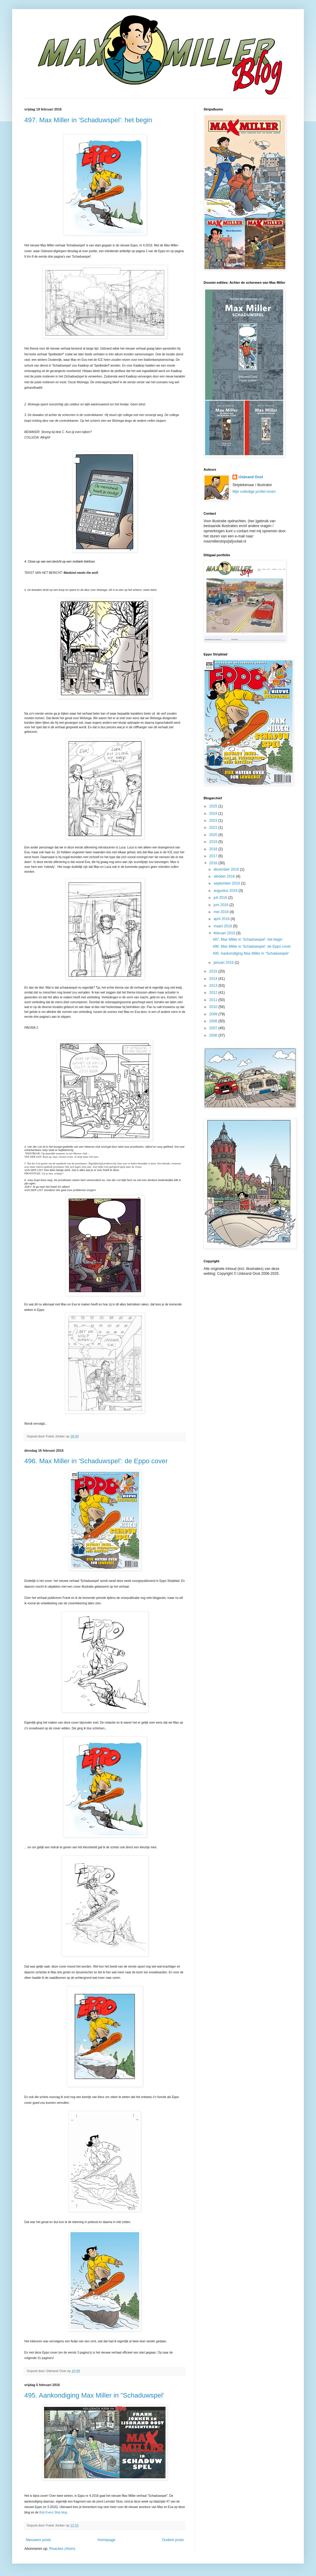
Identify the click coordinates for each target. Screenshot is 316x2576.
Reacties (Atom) (62, 2549)
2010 (213, 1007)
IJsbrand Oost (251, 477)
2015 (213, 971)
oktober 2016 (225, 876)
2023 (213, 820)
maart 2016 (223, 926)
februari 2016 (225, 933)
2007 (213, 1028)
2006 (213, 1035)
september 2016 (227, 883)
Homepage (106, 2540)
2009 (213, 1014)
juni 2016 (221, 905)
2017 (213, 856)
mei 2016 (222, 912)
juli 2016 (221, 897)
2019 (213, 842)
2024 (213, 813)
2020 (213, 835)
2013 (213, 985)
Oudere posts (173, 2540)
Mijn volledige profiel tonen (254, 491)
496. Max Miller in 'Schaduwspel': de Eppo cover (96, 1461)
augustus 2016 (226, 891)
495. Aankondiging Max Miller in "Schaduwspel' (94, 2395)
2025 (213, 806)
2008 (213, 1021)
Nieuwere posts (38, 2540)
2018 (213, 849)
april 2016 (222, 919)
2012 (213, 992)
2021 (213, 827)
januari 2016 (224, 962)
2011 (213, 1000)
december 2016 (227, 869)
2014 (213, 979)
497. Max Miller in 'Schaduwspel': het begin (88, 120)
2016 (213, 863)
